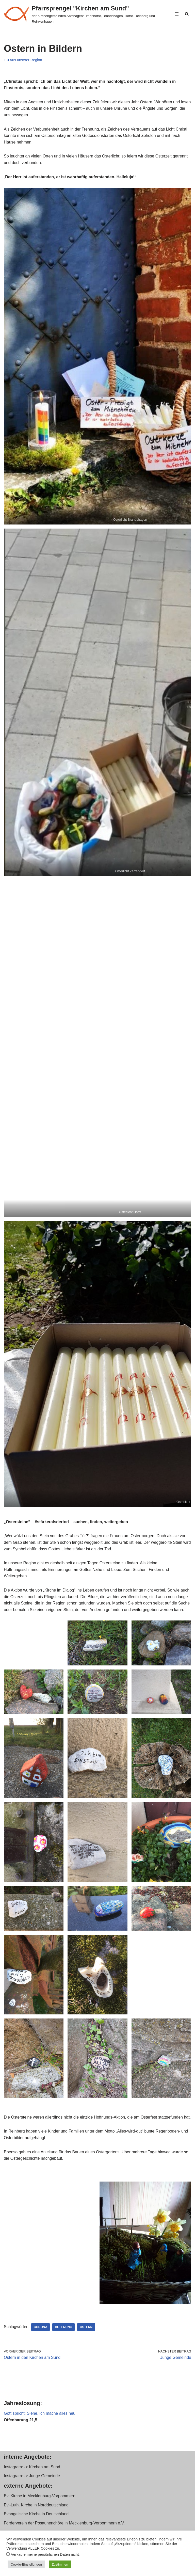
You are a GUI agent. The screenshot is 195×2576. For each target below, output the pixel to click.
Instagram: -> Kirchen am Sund (32, 2467)
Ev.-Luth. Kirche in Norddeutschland (36, 2505)
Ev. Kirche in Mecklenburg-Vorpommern (39, 2496)
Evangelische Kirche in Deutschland (36, 2514)
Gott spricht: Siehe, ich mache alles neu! (40, 2413)
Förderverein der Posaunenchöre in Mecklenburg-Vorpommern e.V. (64, 2523)
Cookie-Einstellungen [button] (26, 2564)
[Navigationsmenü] (176, 14)
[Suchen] (187, 14)
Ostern (86, 2327)
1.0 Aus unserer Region (23, 60)
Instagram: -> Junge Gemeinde (32, 2476)
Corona (40, 2327)
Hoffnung (63, 2327)
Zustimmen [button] (60, 2564)
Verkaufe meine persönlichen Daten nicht (45, 2554)
